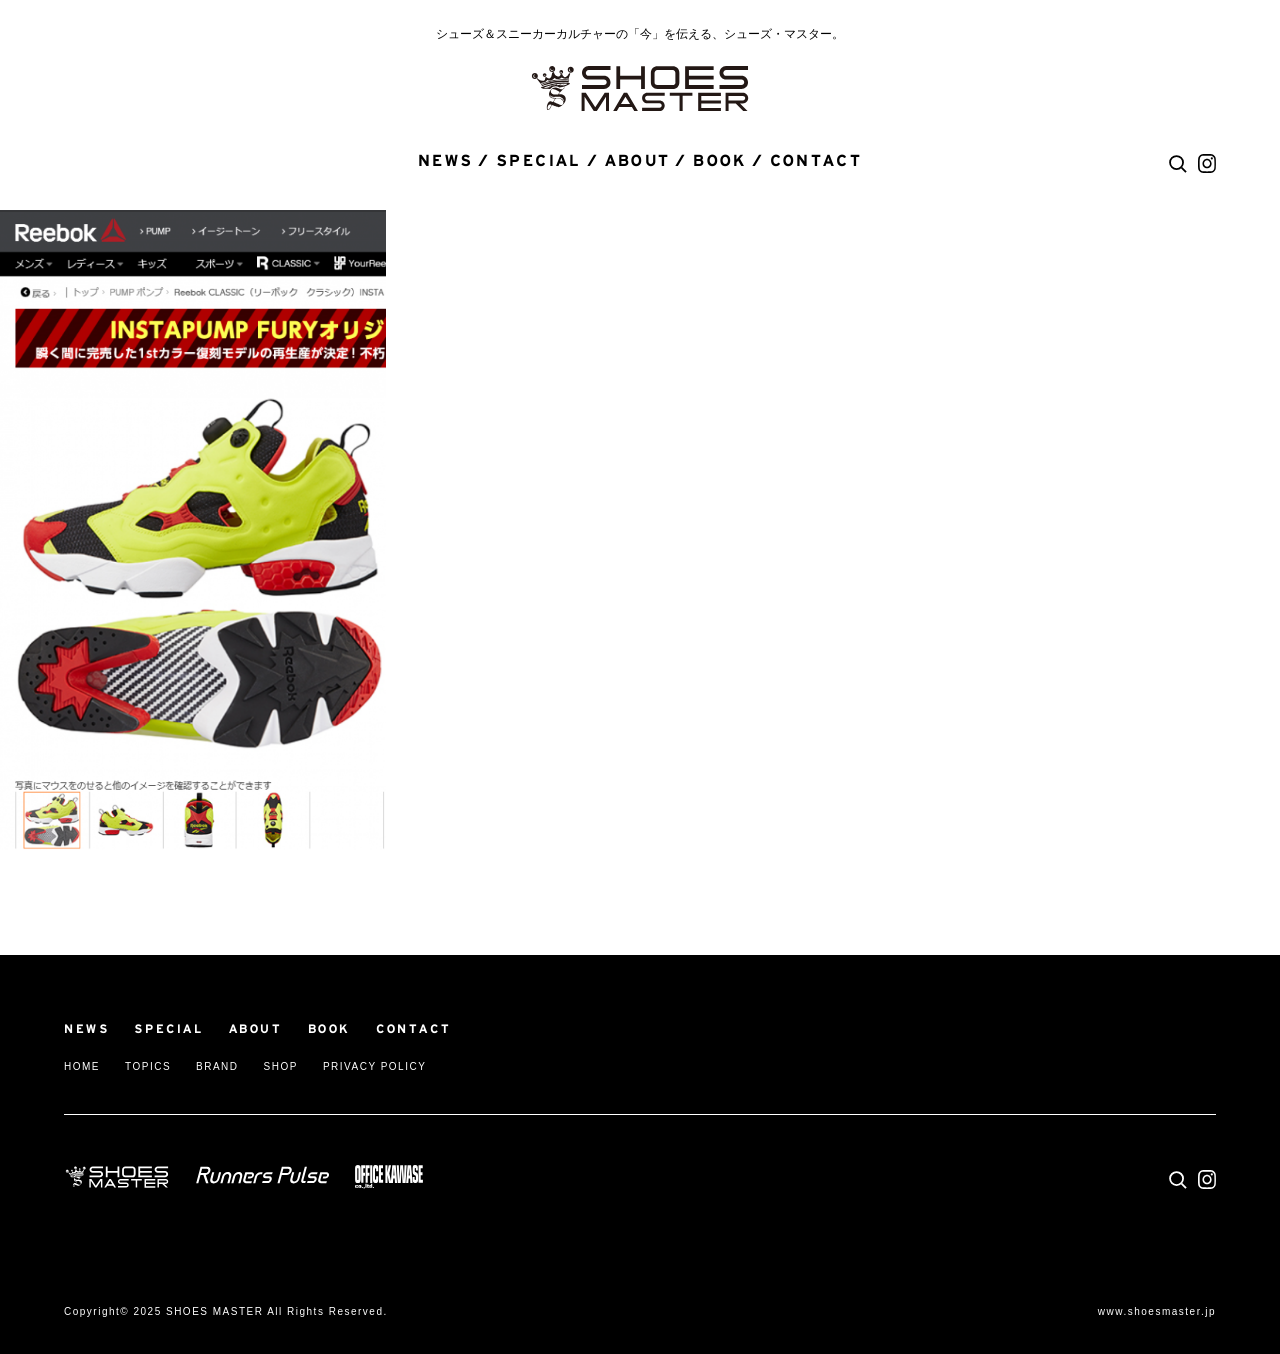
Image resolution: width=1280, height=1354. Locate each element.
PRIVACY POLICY (374, 1066)
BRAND (217, 1066)
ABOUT (638, 161)
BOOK (720, 161)
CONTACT (816, 161)
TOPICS (148, 1066)
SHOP (281, 1066)
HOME (82, 1066)
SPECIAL (539, 161)
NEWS (446, 161)
